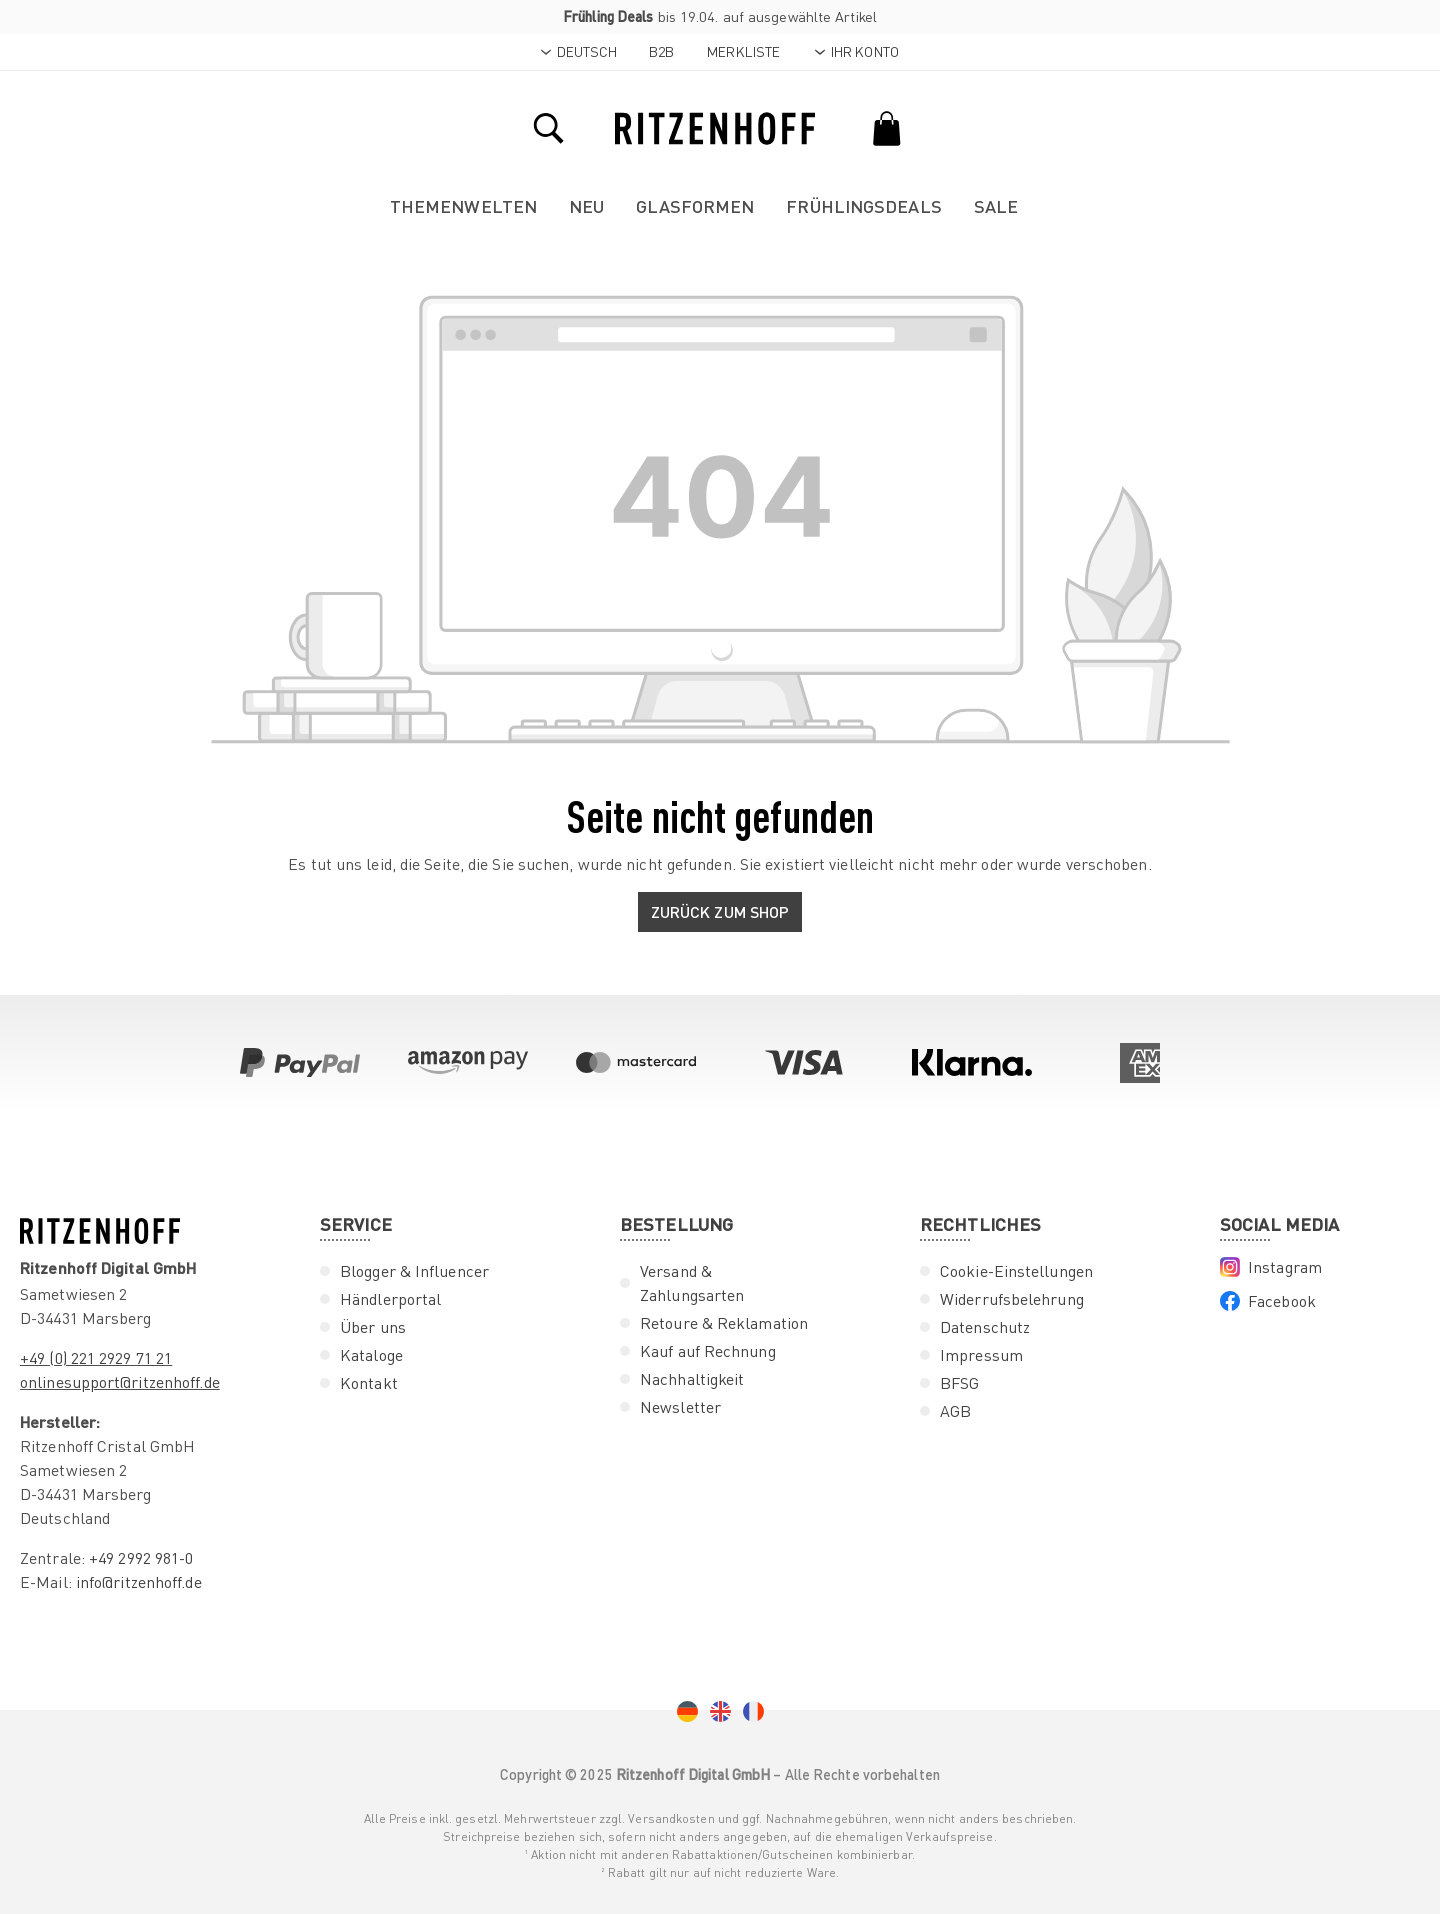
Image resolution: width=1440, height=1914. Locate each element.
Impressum (981, 1355)
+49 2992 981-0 (141, 1558)
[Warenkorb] (886, 126)
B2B (661, 51)
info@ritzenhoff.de (139, 1582)
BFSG (959, 1383)
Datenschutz (985, 1327)
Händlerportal (390, 1299)
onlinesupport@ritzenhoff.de (120, 1382)
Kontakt (369, 1383)
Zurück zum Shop (720, 911)
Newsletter (680, 1407)
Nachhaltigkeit (692, 1379)
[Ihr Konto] (856, 52)
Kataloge (371, 1355)
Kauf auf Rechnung (708, 1351)
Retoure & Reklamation (724, 1323)
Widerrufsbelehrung (1012, 1299)
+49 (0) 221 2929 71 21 (96, 1358)
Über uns (373, 1327)
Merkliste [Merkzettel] (743, 51)
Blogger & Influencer (414, 1271)
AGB (955, 1411)
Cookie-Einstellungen (1016, 1271)
